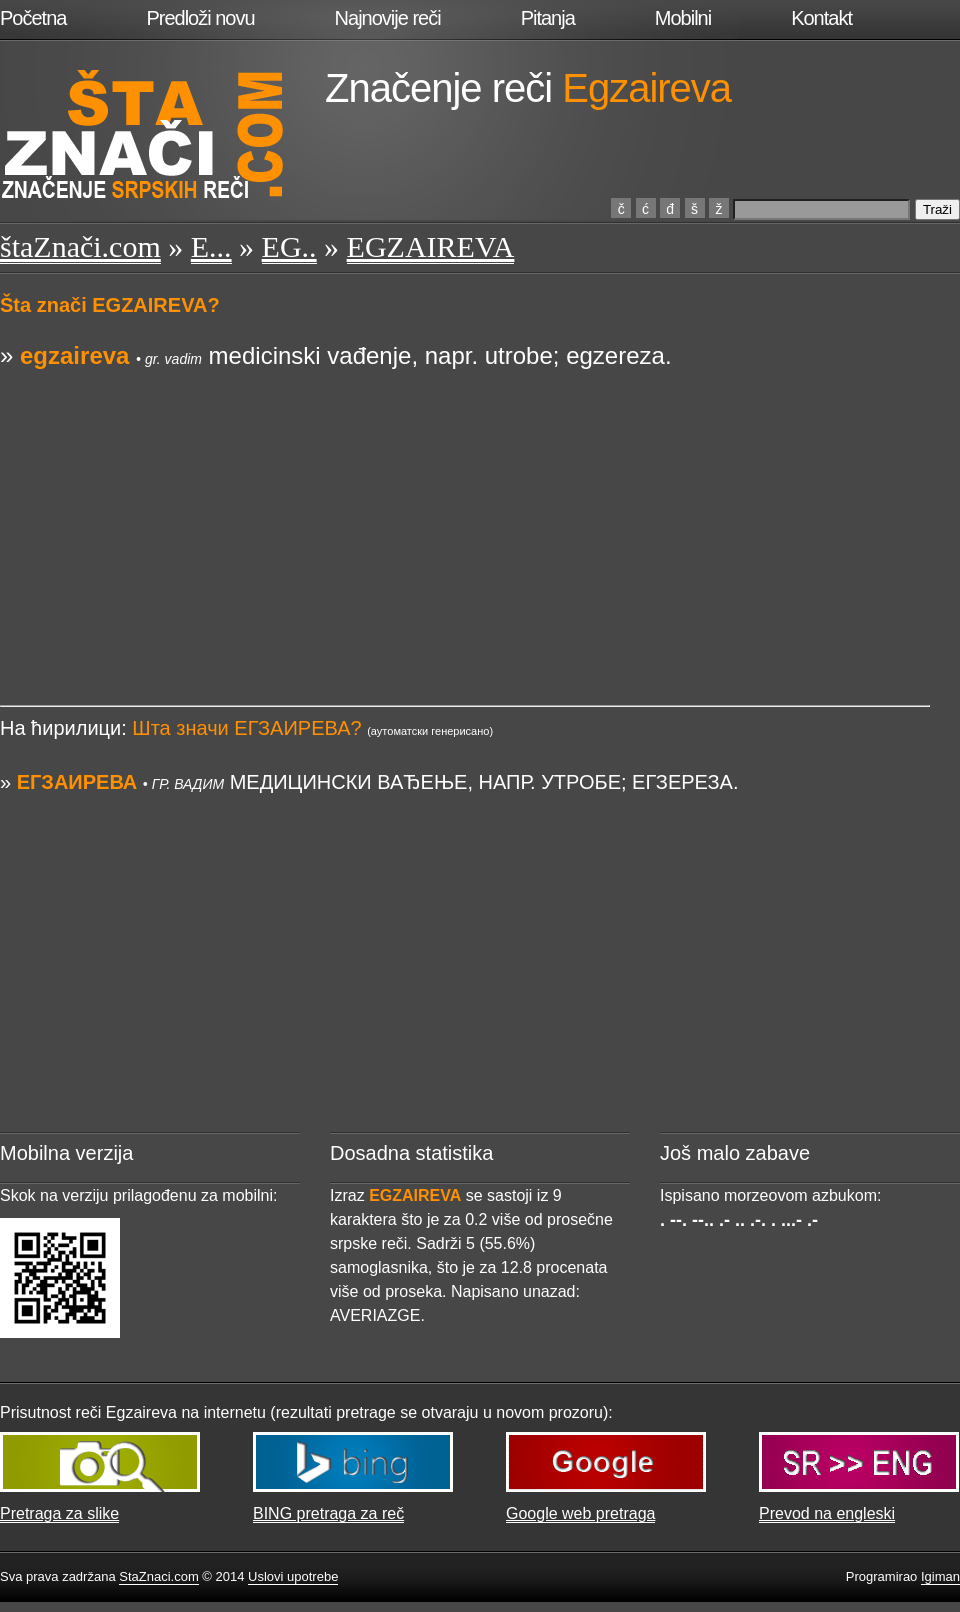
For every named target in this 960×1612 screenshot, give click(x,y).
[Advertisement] (465, 513)
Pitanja (548, 18)
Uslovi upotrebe (293, 1576)
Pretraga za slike (59, 1513)
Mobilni (683, 18)
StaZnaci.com (158, 1576)
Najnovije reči (388, 18)
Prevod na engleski (827, 1513)
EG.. (289, 246)
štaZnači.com (80, 246)
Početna (33, 18)
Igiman (940, 1576)
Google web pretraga (580, 1513)
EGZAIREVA (431, 246)
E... (211, 246)
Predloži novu (200, 18)
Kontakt (821, 18)
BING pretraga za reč (328, 1513)
